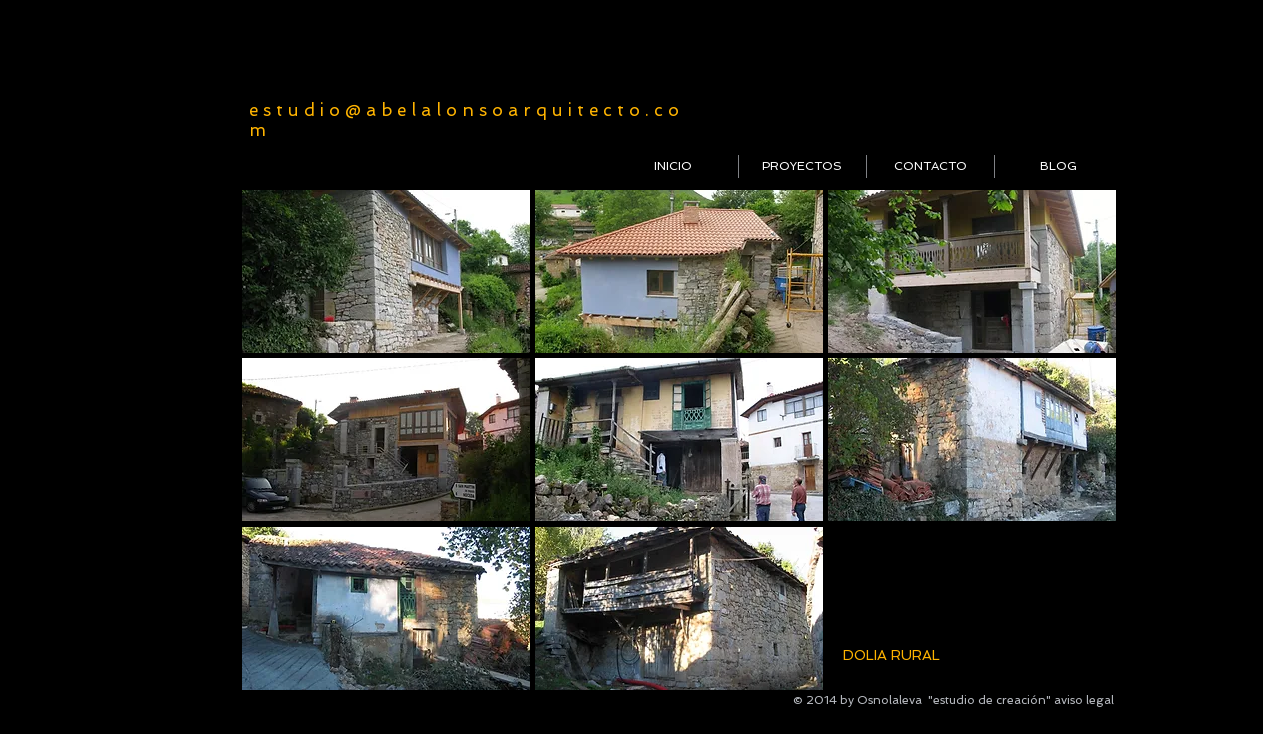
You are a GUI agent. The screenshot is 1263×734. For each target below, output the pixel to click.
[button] (386, 271)
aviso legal (1084, 700)
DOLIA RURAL (891, 655)
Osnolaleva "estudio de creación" (954, 700)
